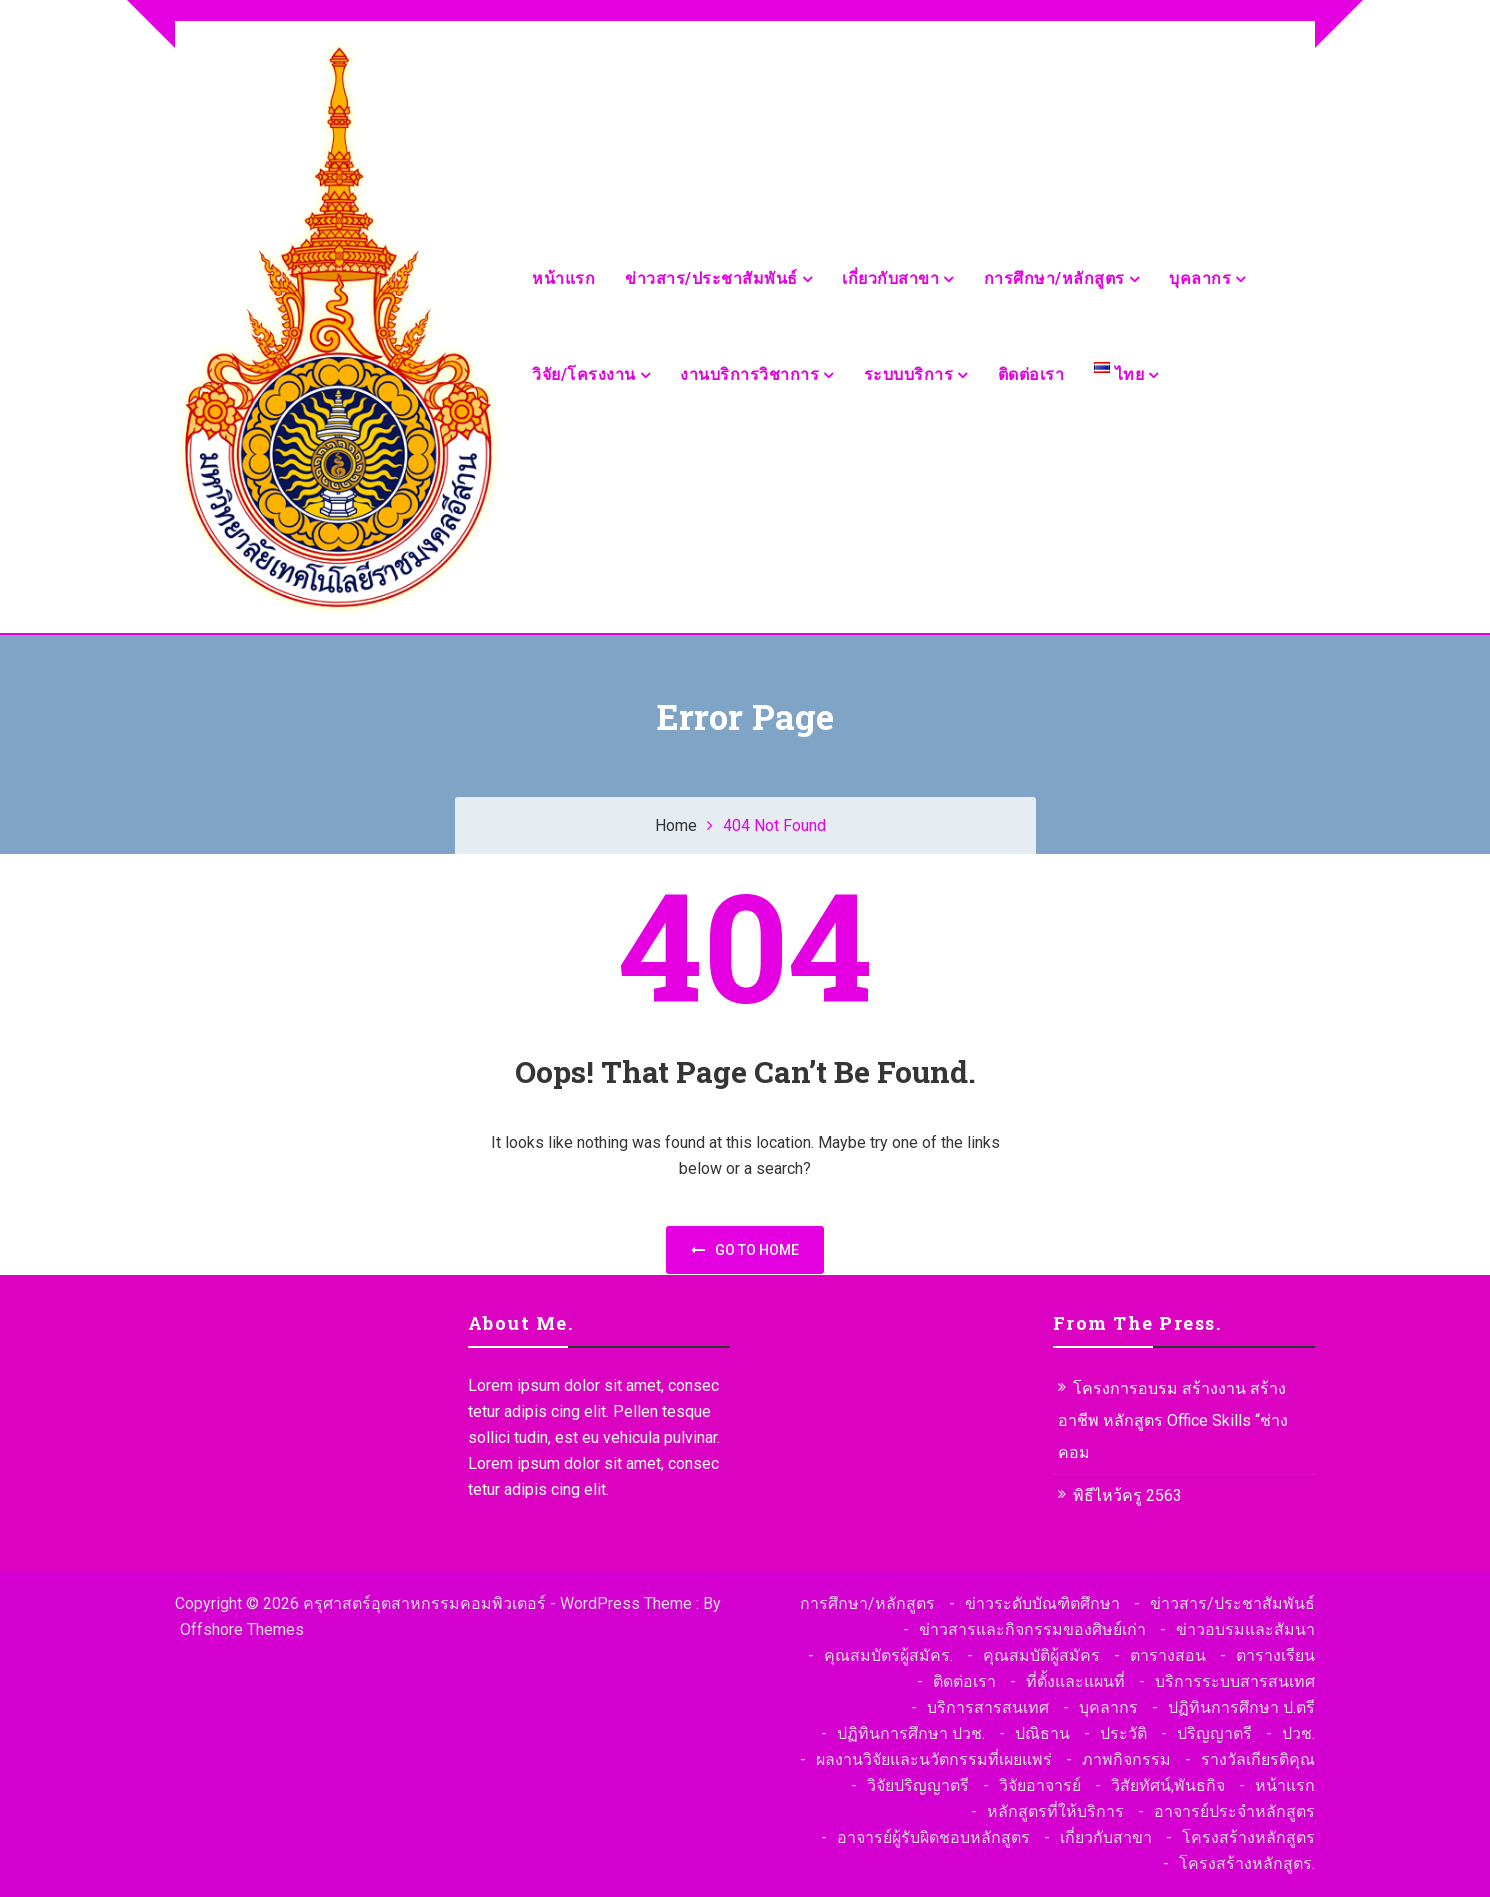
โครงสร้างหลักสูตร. (1247, 1863)
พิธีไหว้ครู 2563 (1127, 1495)
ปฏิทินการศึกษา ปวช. (911, 1733)
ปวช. (1298, 1733)
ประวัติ (1123, 1733)
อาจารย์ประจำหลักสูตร (1234, 1811)
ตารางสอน (1168, 1655)
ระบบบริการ (909, 374)
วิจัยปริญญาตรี (918, 1785)
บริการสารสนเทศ (988, 1707)
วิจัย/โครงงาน (584, 374)
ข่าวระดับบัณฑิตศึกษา (1042, 1603)
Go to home (745, 1250)
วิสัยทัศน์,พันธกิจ (1168, 1785)
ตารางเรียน (1275, 1655)
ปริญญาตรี (1214, 1733)
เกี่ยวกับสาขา (890, 278)
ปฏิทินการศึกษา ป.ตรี (1241, 1707)
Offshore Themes (242, 1629)
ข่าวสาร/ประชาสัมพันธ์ (711, 278)
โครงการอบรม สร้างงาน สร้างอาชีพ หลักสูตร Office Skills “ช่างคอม (1173, 1420)
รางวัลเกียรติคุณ (1258, 1759)
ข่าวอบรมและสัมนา (1245, 1629)
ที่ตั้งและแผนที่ (1075, 1681)
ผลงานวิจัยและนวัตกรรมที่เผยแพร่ (934, 1759)
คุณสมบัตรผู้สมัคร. (888, 1655)
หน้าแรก (563, 278)
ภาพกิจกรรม (1126, 1759)
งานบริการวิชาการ (749, 374)
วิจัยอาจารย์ (1040, 1785)
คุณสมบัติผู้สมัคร (1041, 1655)
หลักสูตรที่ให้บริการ (1055, 1811)
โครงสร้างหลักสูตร (1248, 1837)
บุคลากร (1200, 278)
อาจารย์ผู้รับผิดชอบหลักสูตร (933, 1837)
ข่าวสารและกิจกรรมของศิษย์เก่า (1032, 1629)
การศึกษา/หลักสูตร (1054, 278)
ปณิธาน (1042, 1733)
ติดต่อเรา (1031, 374)
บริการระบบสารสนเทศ (1235, 1681)
